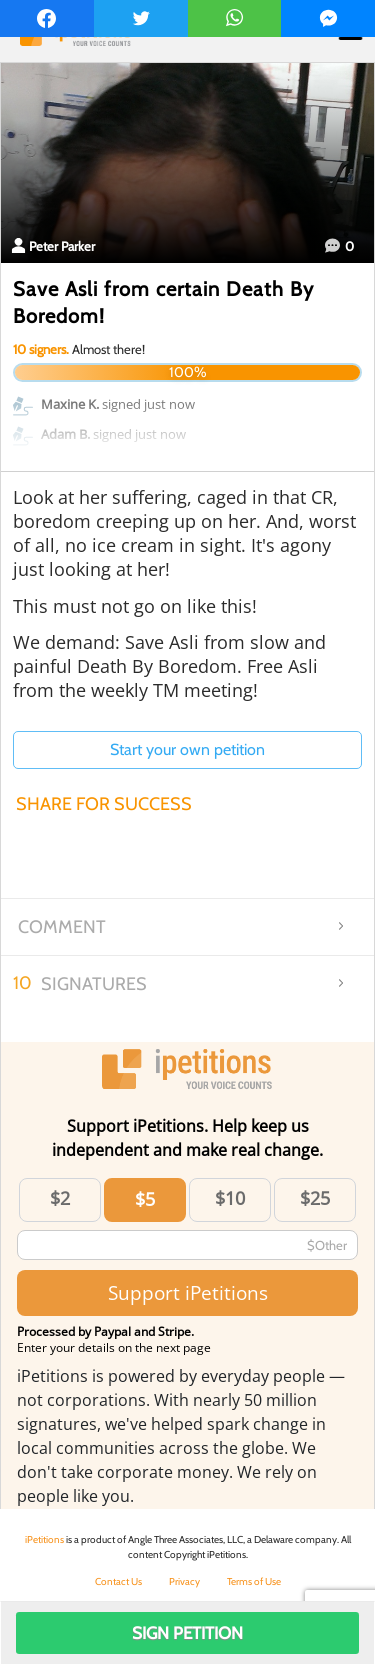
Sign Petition (187, 1633)
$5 (145, 1199)
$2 (60, 1198)
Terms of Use (254, 1581)
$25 (315, 1198)
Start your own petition (187, 749)
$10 (230, 1198)
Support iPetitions (188, 1292)
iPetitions (44, 1539)
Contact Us (118, 1581)
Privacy (184, 1581)
